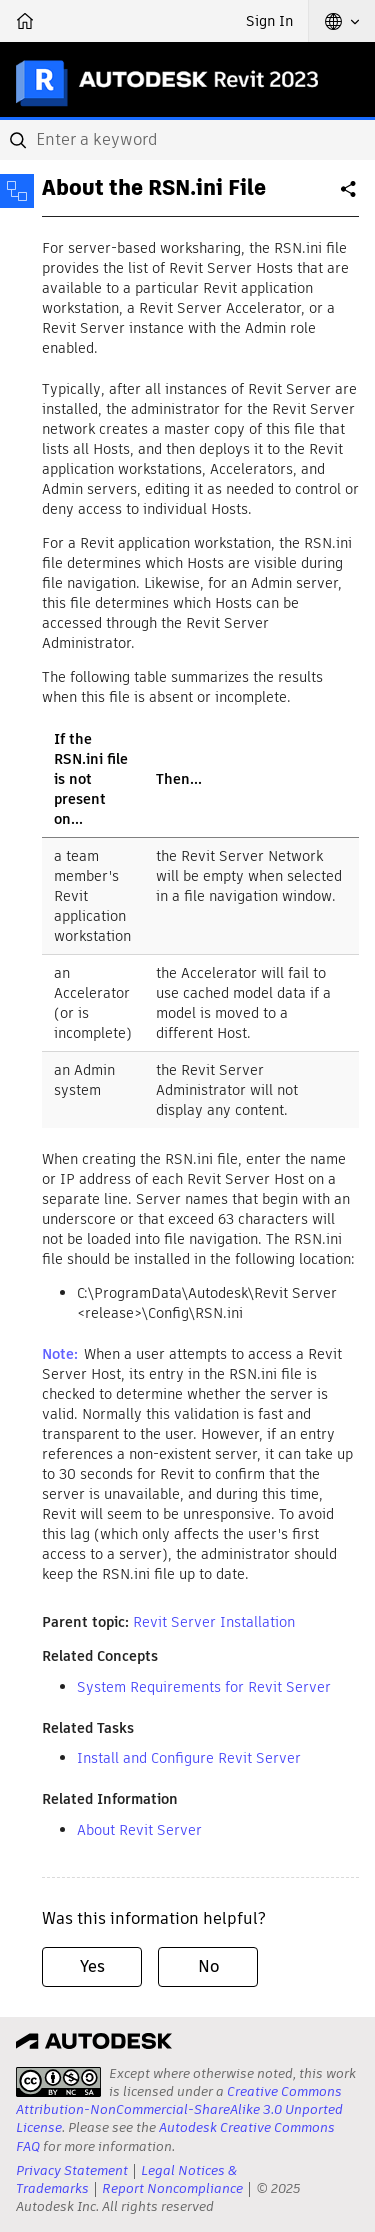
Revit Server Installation (214, 1622)
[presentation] (58, 2082)
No (208, 1966)
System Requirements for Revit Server (204, 1687)
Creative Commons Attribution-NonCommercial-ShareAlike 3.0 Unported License (179, 2109)
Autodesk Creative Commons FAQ (175, 2136)
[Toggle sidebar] (17, 191)
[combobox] (187, 140)
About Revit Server (139, 1830)
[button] (342, 21)
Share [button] (350, 197)
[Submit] (20, 140)
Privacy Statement (72, 2170)
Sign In (269, 21)
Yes (92, 1966)
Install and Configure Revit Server (189, 1758)
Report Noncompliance (172, 2188)
